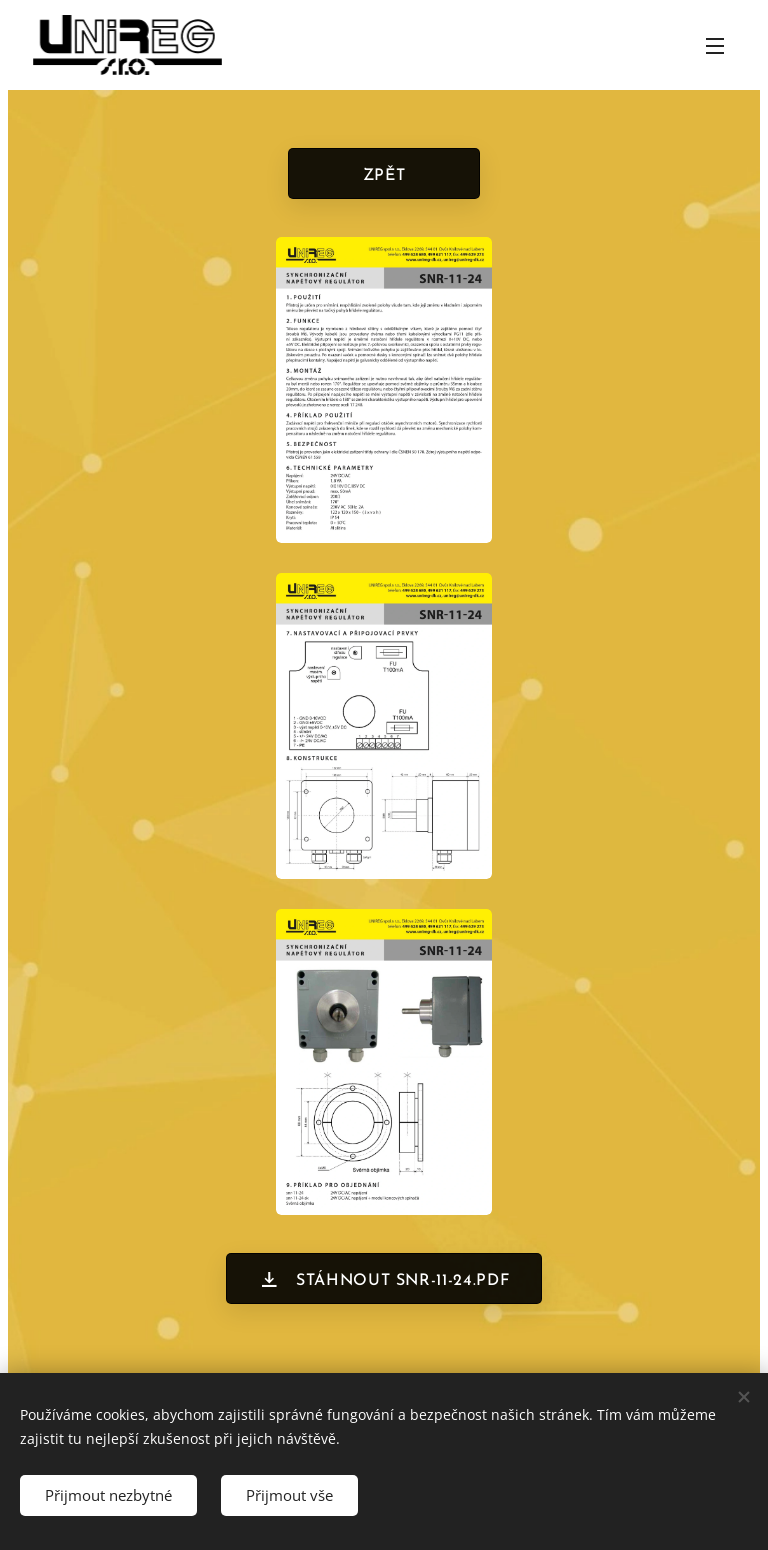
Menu (715, 46)
